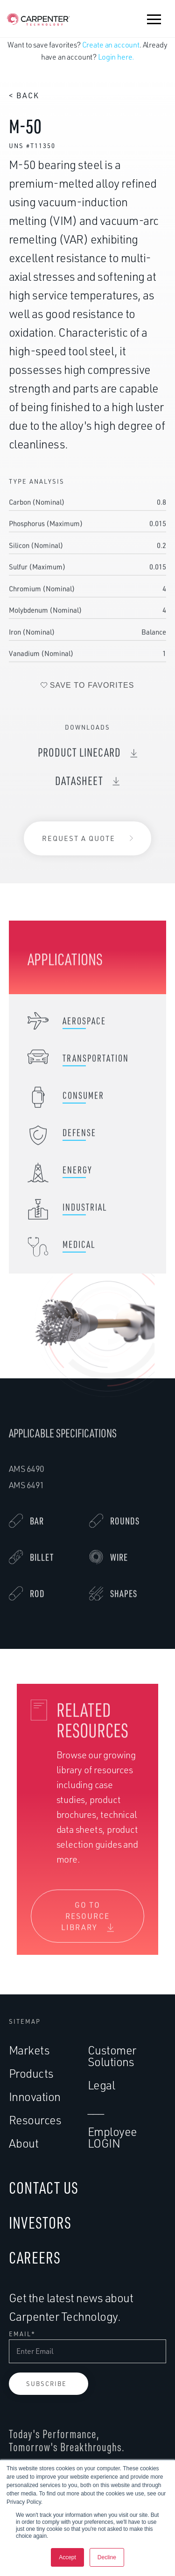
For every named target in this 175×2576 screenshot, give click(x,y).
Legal (101, 2085)
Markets (29, 2050)
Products (31, 2073)
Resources (35, 2120)
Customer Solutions (112, 2056)
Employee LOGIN (112, 2137)
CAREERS (35, 2257)
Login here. (116, 56)
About (24, 2143)
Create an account (111, 44)
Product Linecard (79, 756)
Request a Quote (78, 840)
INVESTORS (40, 2222)
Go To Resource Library (85, 1920)
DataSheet (79, 785)
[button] (154, 19)
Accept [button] (67, 2557)
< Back (24, 95)
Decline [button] (107, 2557)
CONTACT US (43, 2187)
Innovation (35, 2096)
